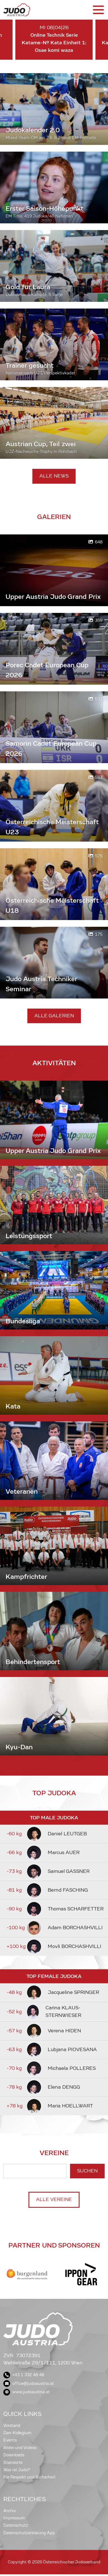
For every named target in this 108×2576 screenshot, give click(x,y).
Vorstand (11, 2425)
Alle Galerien (54, 1016)
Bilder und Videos (19, 2447)
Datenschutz (15, 2525)
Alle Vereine (54, 2199)
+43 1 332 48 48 (23, 2374)
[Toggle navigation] (98, 10)
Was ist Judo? (16, 2469)
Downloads (13, 2454)
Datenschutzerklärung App (29, 2532)
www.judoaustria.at (26, 2391)
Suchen (87, 2171)
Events (10, 2440)
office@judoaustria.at (28, 2383)
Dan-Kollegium (17, 2432)
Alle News (54, 476)
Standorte (13, 2462)
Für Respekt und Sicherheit (29, 2477)
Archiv (9, 2510)
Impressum (14, 2518)
